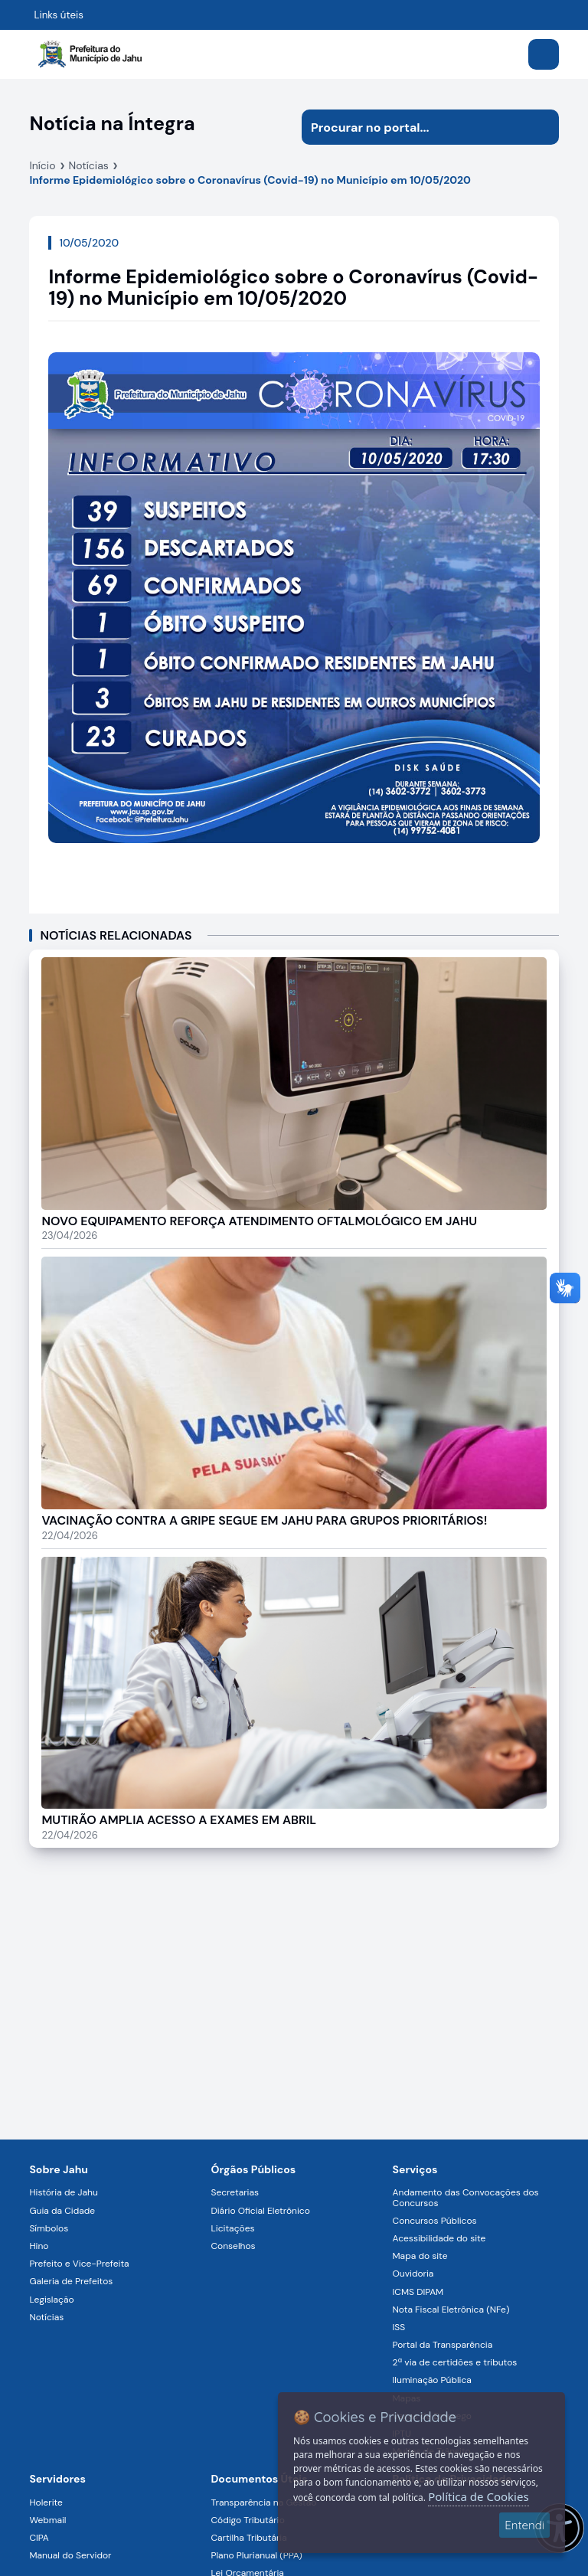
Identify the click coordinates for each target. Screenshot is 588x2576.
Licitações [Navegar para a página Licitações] (232, 2228)
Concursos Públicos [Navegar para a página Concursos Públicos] (435, 2221)
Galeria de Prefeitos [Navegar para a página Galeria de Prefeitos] (71, 2281)
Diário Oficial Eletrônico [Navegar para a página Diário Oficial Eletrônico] (260, 2211)
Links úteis (58, 14)
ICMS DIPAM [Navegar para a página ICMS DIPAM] (418, 2292)
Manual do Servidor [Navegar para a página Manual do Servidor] (70, 2555)
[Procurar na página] (413, 127)
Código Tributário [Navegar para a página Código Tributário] (247, 2520)
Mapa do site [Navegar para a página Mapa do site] (420, 2256)
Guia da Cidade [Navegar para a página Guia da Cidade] (62, 2211)
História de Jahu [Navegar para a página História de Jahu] (63, 2192)
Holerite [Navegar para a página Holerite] (45, 2502)
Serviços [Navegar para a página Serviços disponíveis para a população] (415, 2169)
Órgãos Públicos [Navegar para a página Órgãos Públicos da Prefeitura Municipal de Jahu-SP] (253, 2169)
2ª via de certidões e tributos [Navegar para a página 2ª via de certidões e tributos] (455, 2362)
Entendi (524, 2525)
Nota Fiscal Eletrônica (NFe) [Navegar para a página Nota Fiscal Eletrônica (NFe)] (451, 2309)
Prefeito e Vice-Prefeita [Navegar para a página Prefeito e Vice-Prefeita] (79, 2263)
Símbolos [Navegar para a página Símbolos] (48, 2228)
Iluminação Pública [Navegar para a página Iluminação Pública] (432, 2380)
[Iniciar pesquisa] (541, 127)
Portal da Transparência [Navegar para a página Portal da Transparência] (443, 2345)
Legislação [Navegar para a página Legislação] (51, 2299)
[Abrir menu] (543, 54)
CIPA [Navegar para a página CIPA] (38, 2538)
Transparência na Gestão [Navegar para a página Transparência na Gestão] (263, 2502)
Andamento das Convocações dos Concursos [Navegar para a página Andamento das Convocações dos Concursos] (466, 2197)
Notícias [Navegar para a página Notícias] (46, 2317)
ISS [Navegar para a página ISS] (399, 2327)
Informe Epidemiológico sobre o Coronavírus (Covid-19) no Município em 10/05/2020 (249, 180)
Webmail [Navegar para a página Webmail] (47, 2520)
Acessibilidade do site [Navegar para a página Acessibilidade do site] (439, 2238)
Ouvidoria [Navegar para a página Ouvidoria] (413, 2273)
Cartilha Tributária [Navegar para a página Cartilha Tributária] (248, 2538)
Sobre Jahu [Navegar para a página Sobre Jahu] (58, 2169)
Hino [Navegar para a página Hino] (38, 2246)
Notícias (89, 165)
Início (42, 165)
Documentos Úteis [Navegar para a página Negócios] (259, 2479)
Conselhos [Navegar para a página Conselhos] (233, 2246)
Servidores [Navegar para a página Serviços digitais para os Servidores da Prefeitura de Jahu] (57, 2479)
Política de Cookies (478, 2496)
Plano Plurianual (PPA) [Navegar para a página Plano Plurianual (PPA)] (256, 2555)
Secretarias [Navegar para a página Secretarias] (235, 2192)
